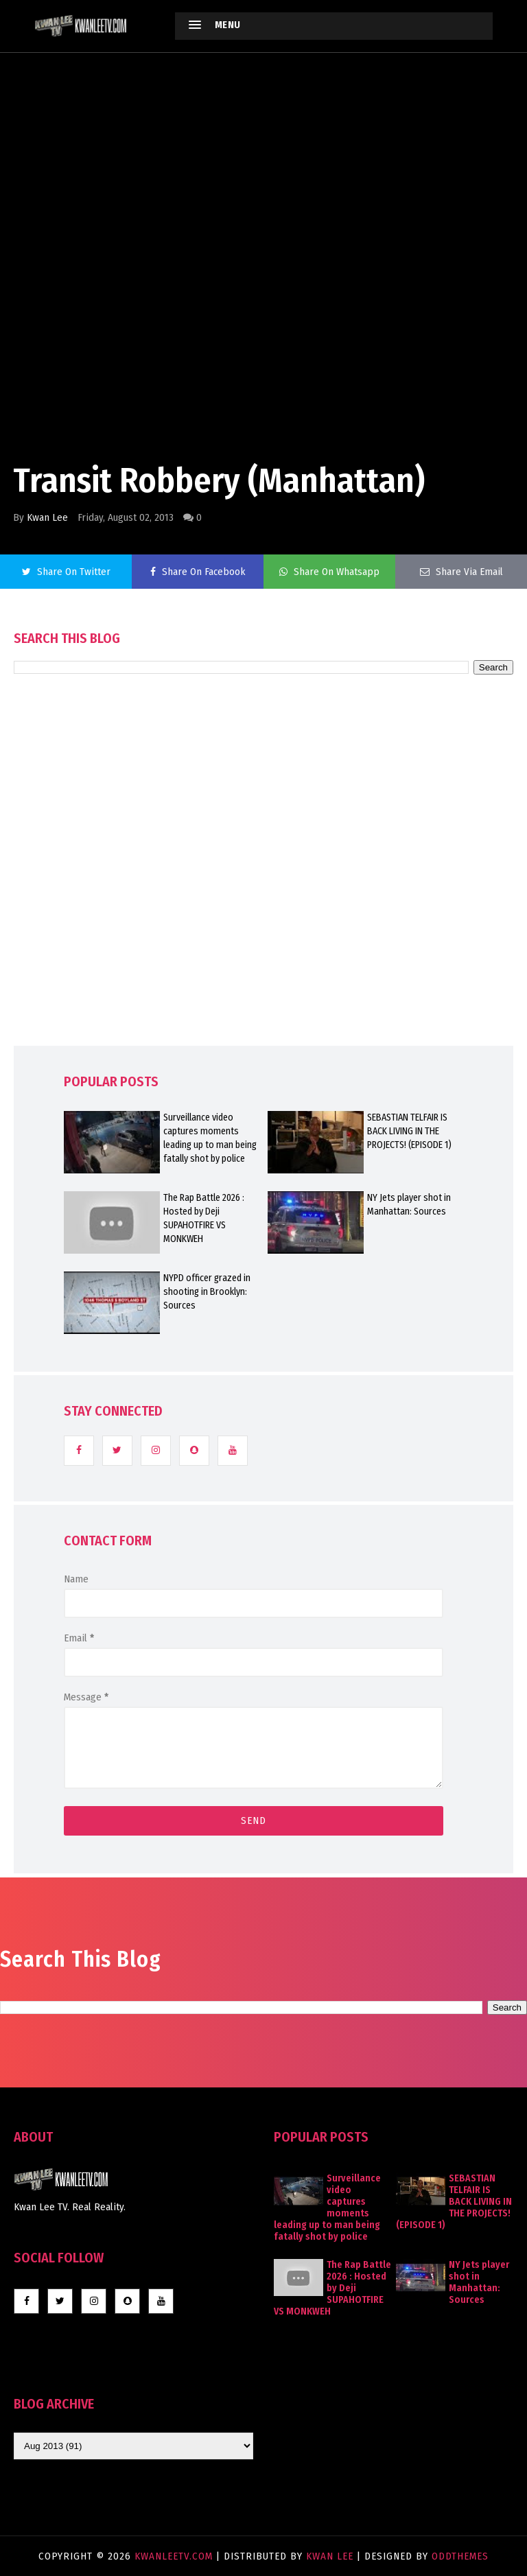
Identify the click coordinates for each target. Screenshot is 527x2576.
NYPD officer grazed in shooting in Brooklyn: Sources (206, 1291)
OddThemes (460, 2556)
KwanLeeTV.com (175, 2556)
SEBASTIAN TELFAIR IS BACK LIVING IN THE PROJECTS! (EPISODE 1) (409, 1131)
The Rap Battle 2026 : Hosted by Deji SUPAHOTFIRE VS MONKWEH (203, 1218)
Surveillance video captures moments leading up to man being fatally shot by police (210, 1138)
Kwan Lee (47, 517)
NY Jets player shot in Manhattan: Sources (409, 1204)
